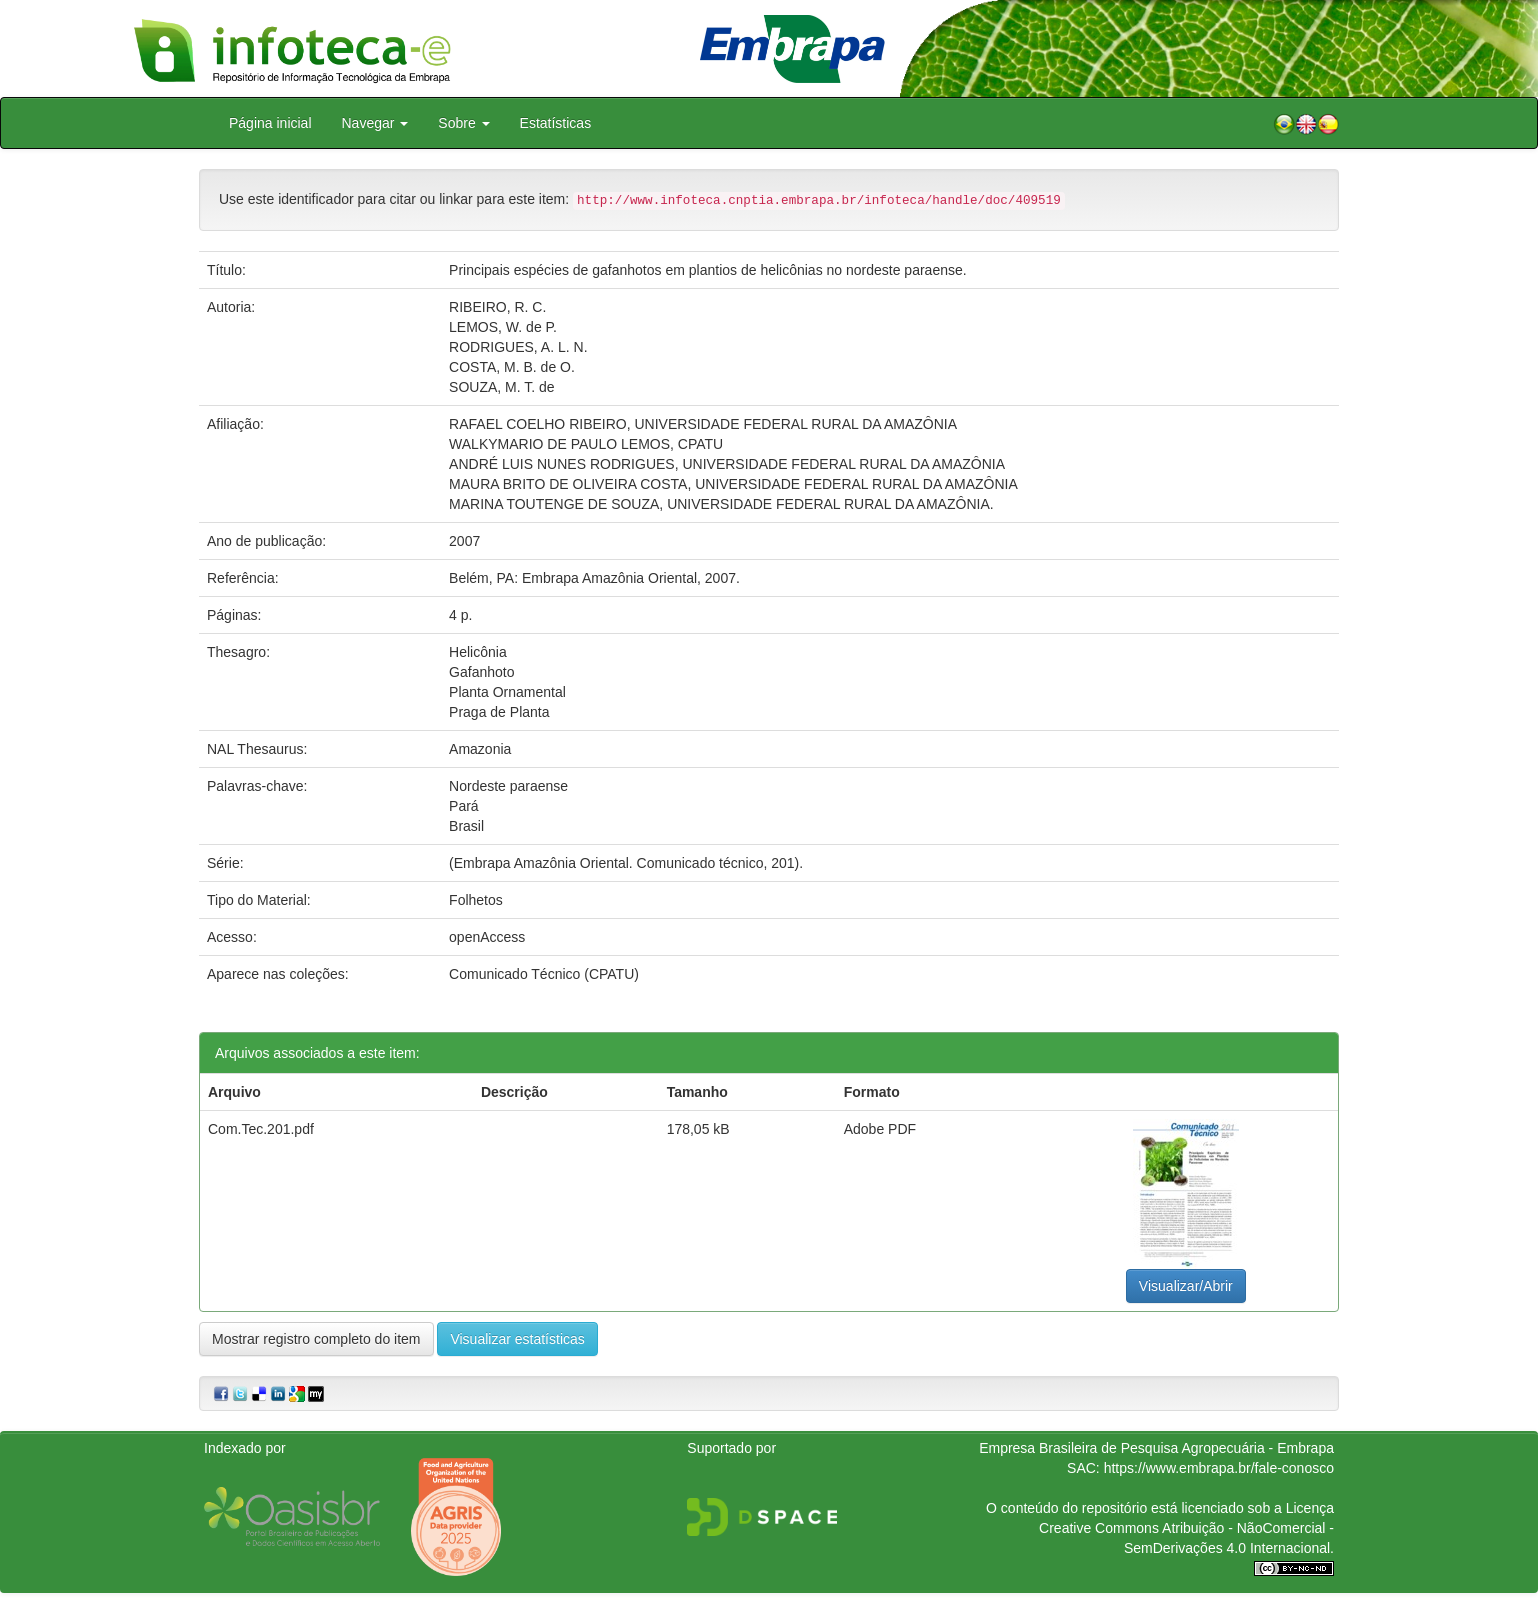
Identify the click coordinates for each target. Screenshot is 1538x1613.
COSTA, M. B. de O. (512, 367)
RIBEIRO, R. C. (497, 307)
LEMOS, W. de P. (503, 327)
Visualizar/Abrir (1186, 1286)
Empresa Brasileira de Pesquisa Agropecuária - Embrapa (1156, 1448)
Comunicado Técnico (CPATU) (544, 974)
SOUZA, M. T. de (502, 387)
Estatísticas (556, 123)
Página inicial (270, 123)
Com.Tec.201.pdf (261, 1129)
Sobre (463, 123)
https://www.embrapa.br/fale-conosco (1219, 1468)
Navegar (375, 123)
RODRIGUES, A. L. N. (518, 347)
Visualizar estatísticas (517, 1339)
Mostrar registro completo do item (316, 1339)
